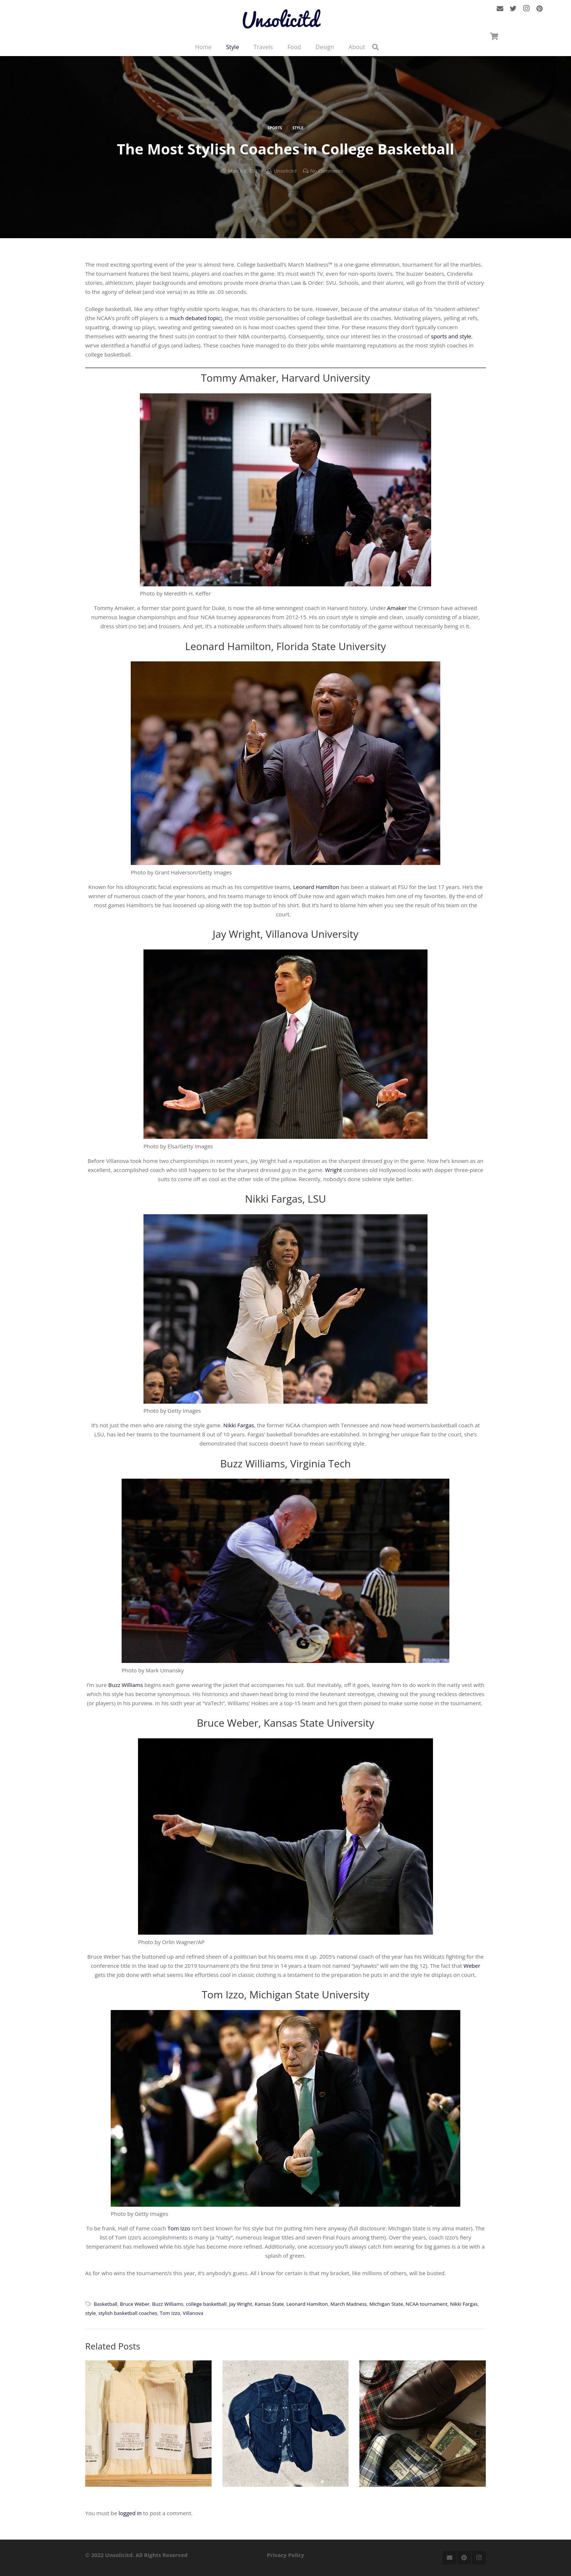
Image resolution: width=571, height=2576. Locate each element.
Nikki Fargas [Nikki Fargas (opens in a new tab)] (238, 1425)
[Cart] (494, 41)
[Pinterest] (539, 10)
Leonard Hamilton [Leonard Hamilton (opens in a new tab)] (316, 886)
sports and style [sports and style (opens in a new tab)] (451, 336)
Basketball (106, 2304)
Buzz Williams (168, 2304)
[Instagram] (526, 10)
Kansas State (269, 2304)
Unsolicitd (285, 171)
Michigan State (386, 2304)
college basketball (206, 2304)
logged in (130, 2513)
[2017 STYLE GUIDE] (422, 2423)
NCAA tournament (427, 2304)
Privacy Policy (285, 2555)
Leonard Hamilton (307, 2304)
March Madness (348, 2304)
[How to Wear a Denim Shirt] (286, 2423)
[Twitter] (513, 10)
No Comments (326, 171)
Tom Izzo (170, 2313)
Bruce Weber (134, 2304)
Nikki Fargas (464, 2304)
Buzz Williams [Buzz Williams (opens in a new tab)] (125, 1684)
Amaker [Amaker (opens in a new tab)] (397, 607)
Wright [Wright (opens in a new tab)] (333, 1169)
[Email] (500, 10)
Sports (275, 127)
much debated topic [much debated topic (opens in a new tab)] (194, 318)
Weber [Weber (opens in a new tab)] (472, 1965)
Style (297, 127)
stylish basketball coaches (127, 2313)
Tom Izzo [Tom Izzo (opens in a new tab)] (179, 2228)
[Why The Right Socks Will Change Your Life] (148, 2423)
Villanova (193, 2313)
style (90, 2313)
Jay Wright (240, 2304)
